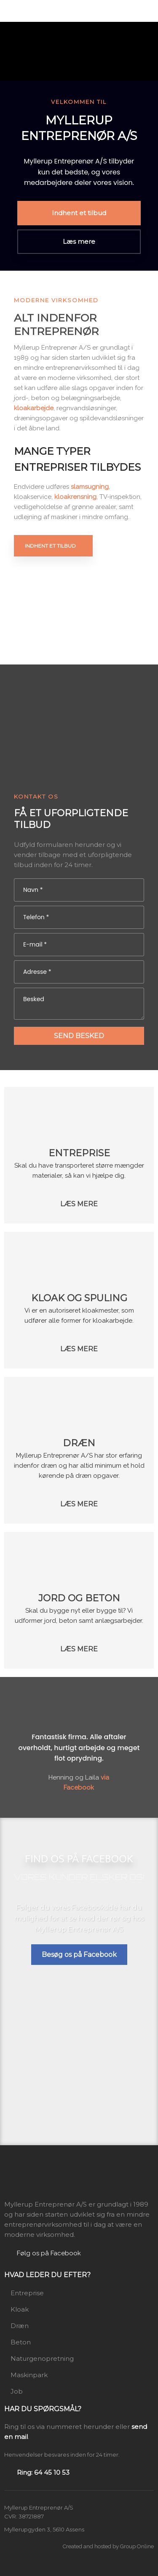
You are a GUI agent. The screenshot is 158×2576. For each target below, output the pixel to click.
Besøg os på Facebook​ (79, 1955)
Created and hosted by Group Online (108, 2546)
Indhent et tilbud (50, 546)
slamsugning (90, 486)
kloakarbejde (34, 408)
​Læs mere (79, 1204)
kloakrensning (75, 497)
